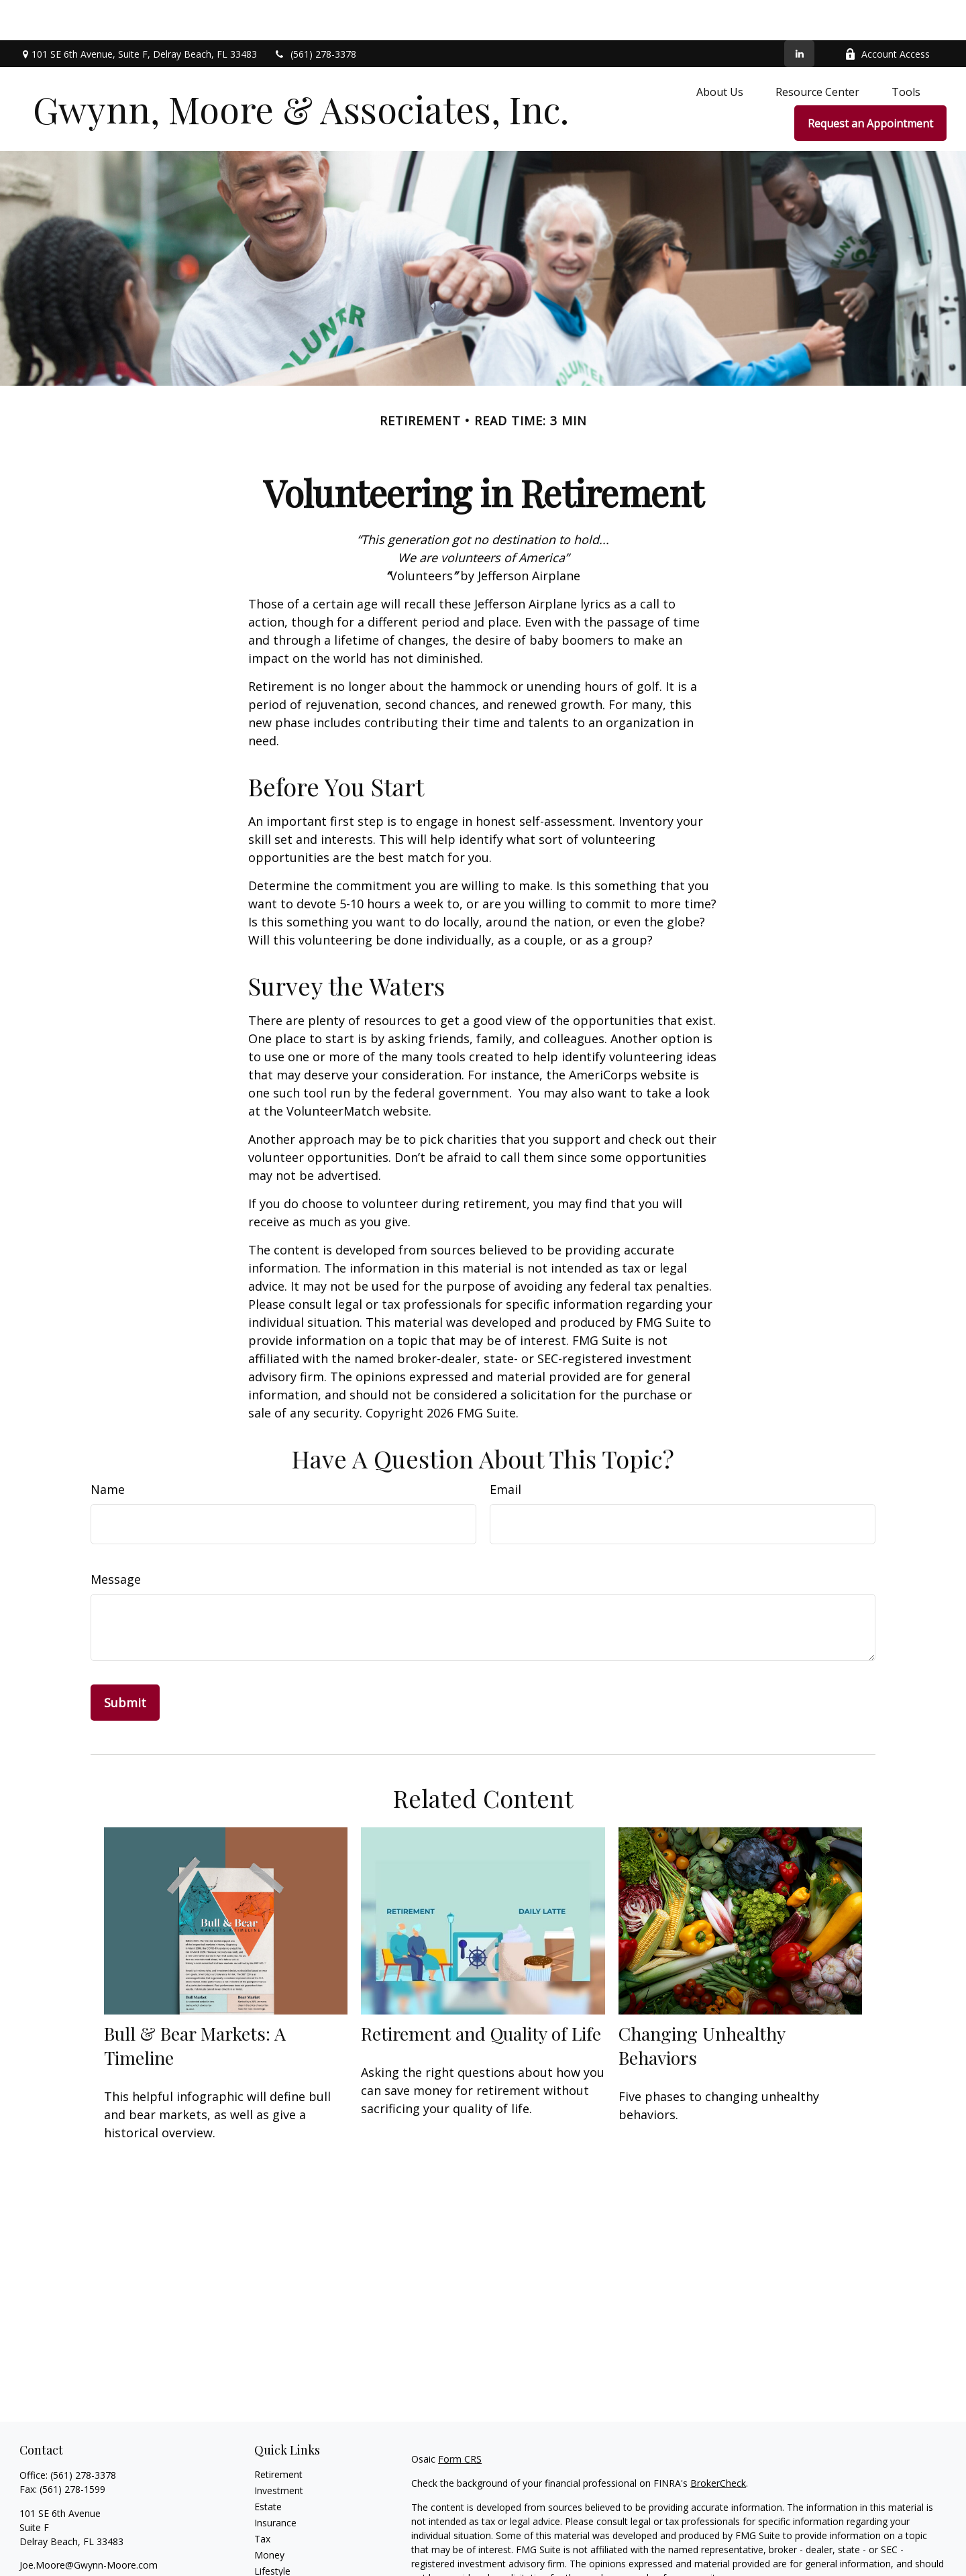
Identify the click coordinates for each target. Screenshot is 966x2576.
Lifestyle (272, 2530)
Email (505, 1449)
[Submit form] (125, 1662)
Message (116, 1539)
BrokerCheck (718, 2442)
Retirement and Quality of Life (481, 1993)
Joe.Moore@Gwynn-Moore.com (88, 2524)
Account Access (887, 13)
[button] (719, 51)
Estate (268, 2466)
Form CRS (460, 2418)
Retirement (278, 2434)
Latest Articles (285, 2546)
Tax (262, 2498)
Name (108, 1449)
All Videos (275, 2563)
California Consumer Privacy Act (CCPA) (854, 2561)
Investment (278, 2450)
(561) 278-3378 (315, 13)
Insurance (275, 2482)
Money (269, 2514)
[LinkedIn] (799, 13)
